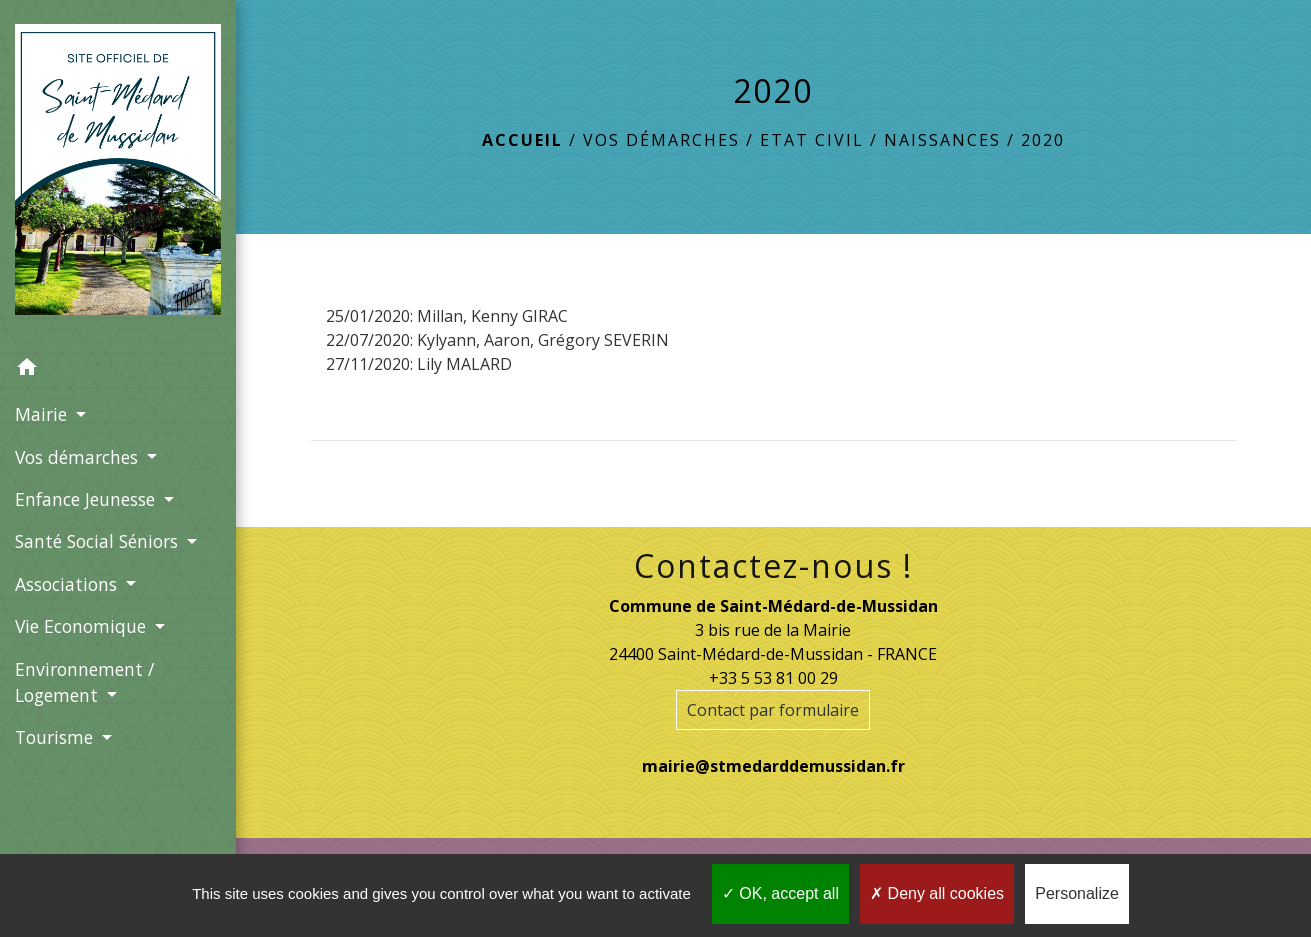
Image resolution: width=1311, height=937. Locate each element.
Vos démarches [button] (79, 457)
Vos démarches (661, 140)
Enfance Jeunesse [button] (87, 499)
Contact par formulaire (773, 710)
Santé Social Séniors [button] (99, 541)
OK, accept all (780, 893)
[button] (118, 370)
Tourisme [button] (56, 737)
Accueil (522, 140)
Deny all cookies (937, 893)
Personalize (1077, 893)
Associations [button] (68, 584)
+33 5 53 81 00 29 (773, 678)
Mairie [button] (43, 414)
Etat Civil (812, 140)
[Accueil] (118, 173)
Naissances (942, 140)
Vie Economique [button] (83, 626)
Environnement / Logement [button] (84, 682)
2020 (1043, 140)
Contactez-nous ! (773, 566)
